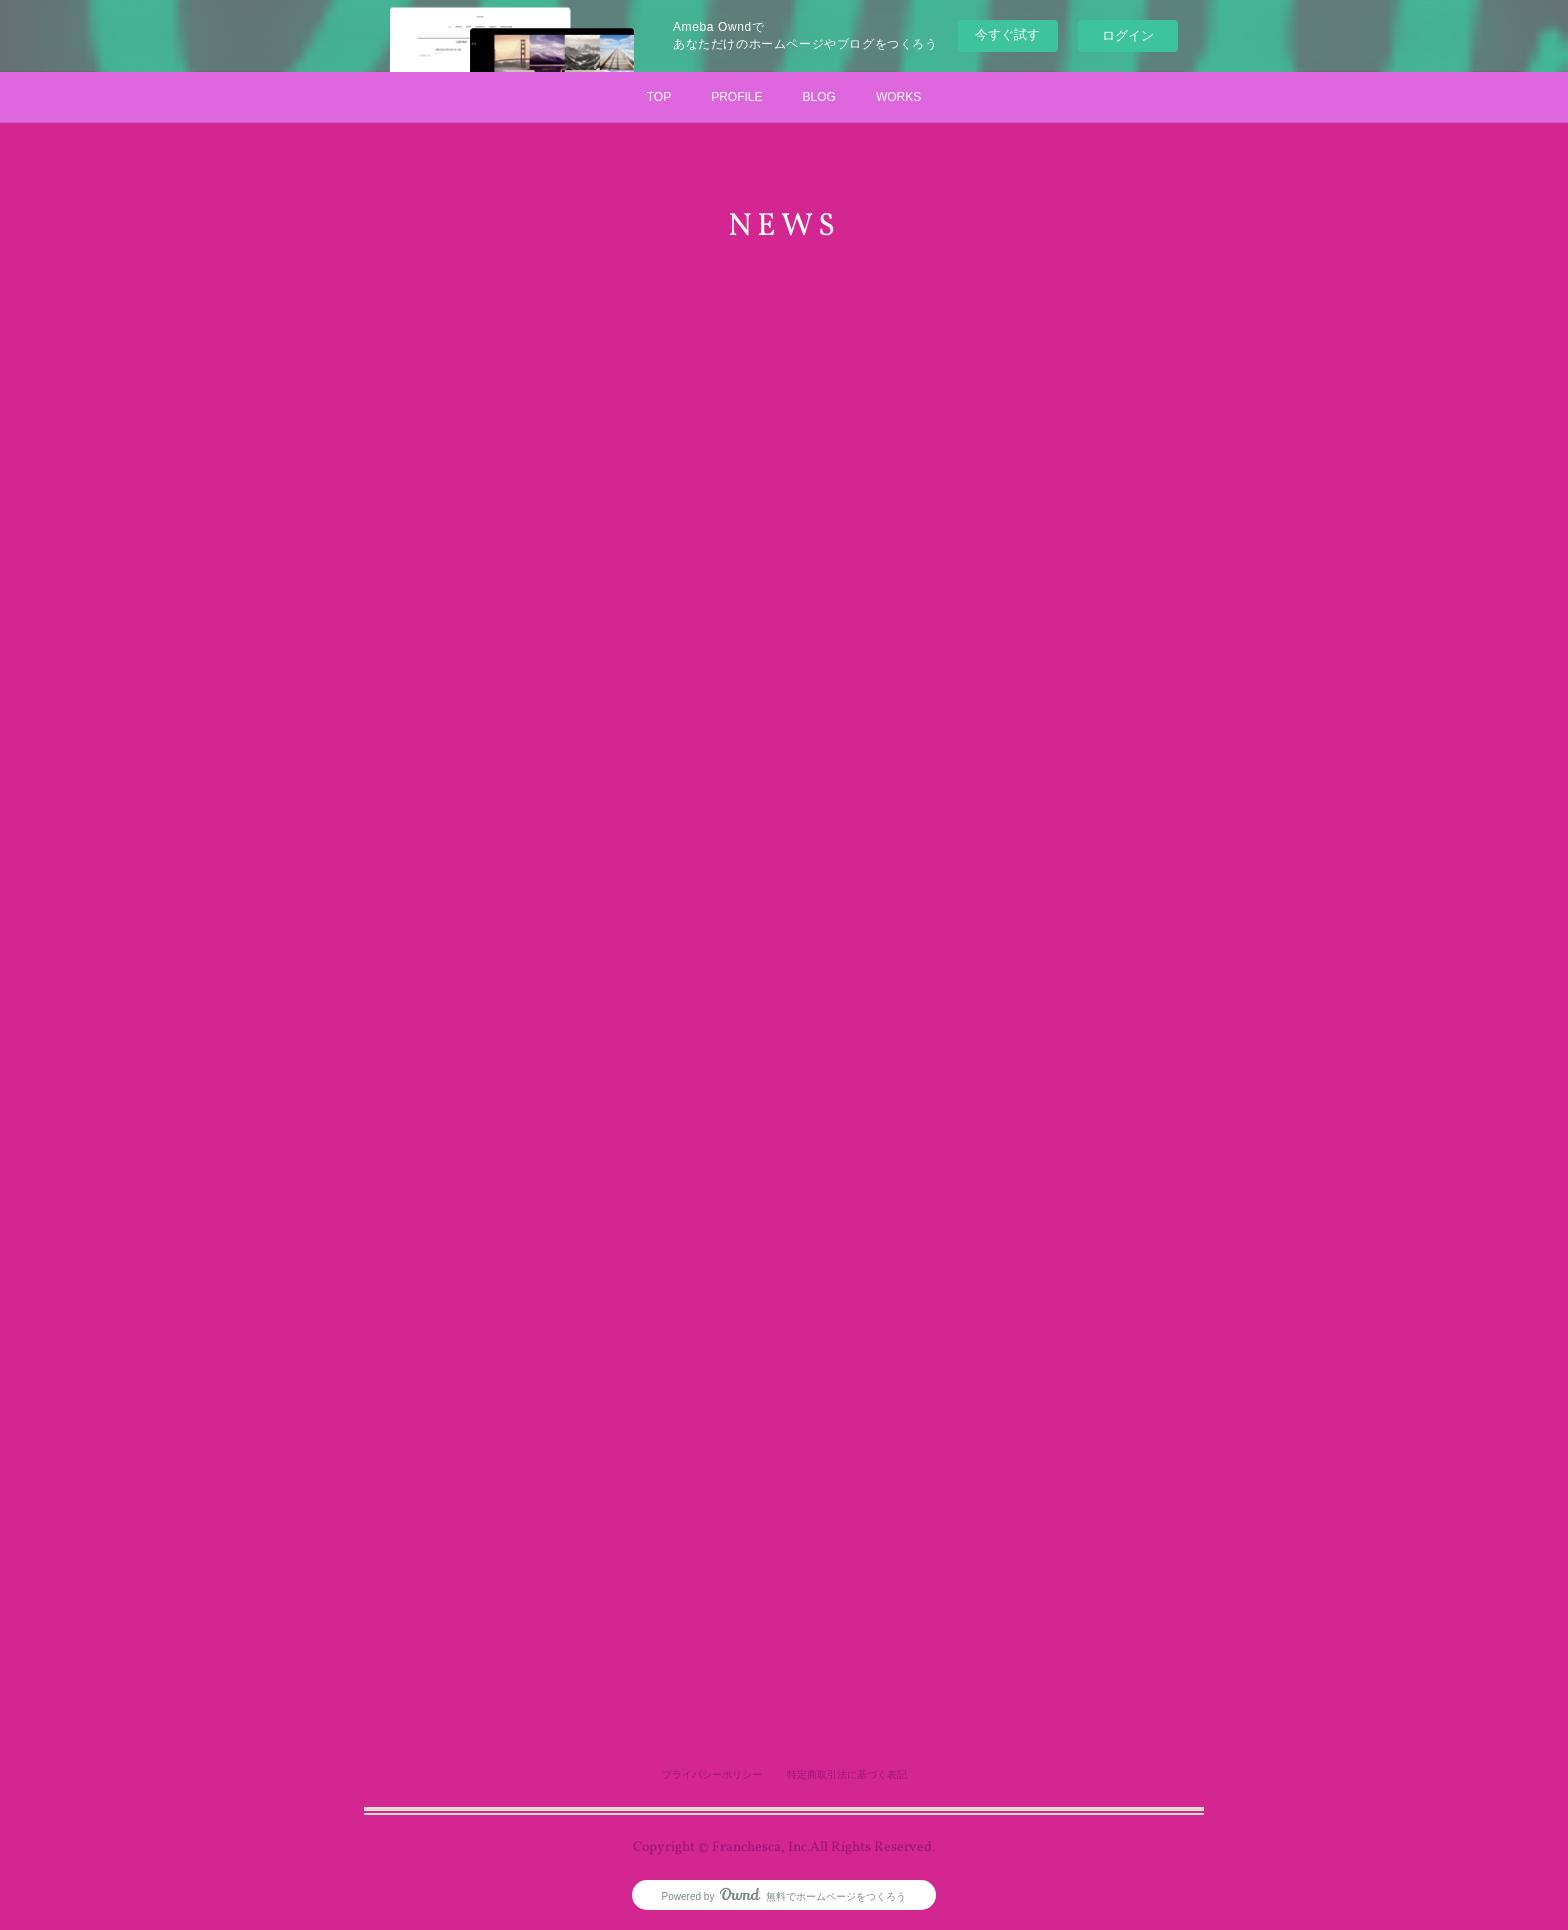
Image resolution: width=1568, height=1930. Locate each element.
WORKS (898, 97)
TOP (659, 97)
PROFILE (736, 97)
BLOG (819, 97)
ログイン (1128, 35)
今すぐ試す (1007, 34)
